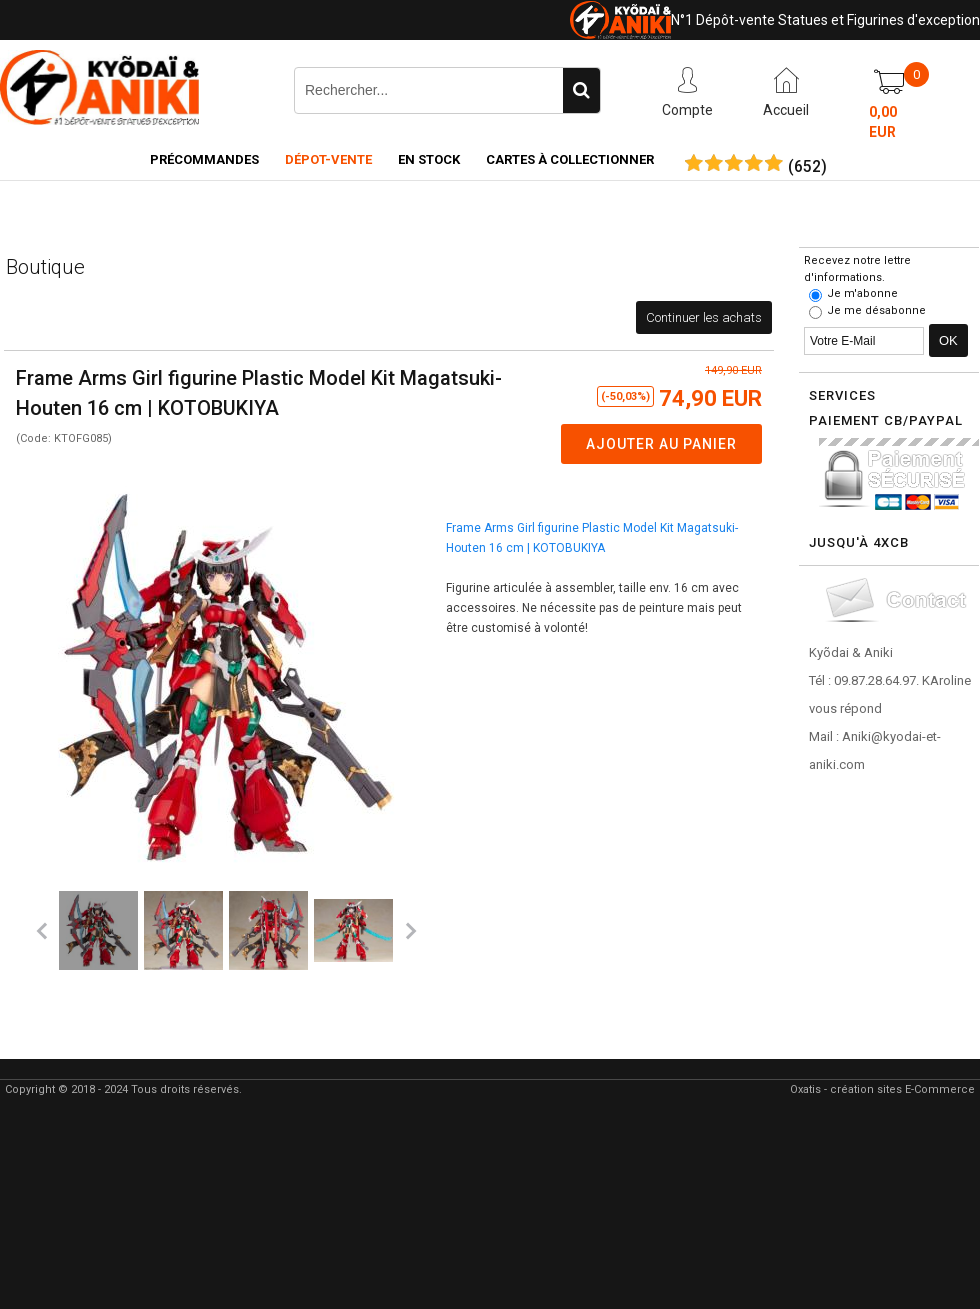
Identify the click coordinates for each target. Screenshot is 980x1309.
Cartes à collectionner (570, 159)
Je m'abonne (862, 293)
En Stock (429, 159)
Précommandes (204, 159)
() (807, 167)
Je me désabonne (876, 310)
